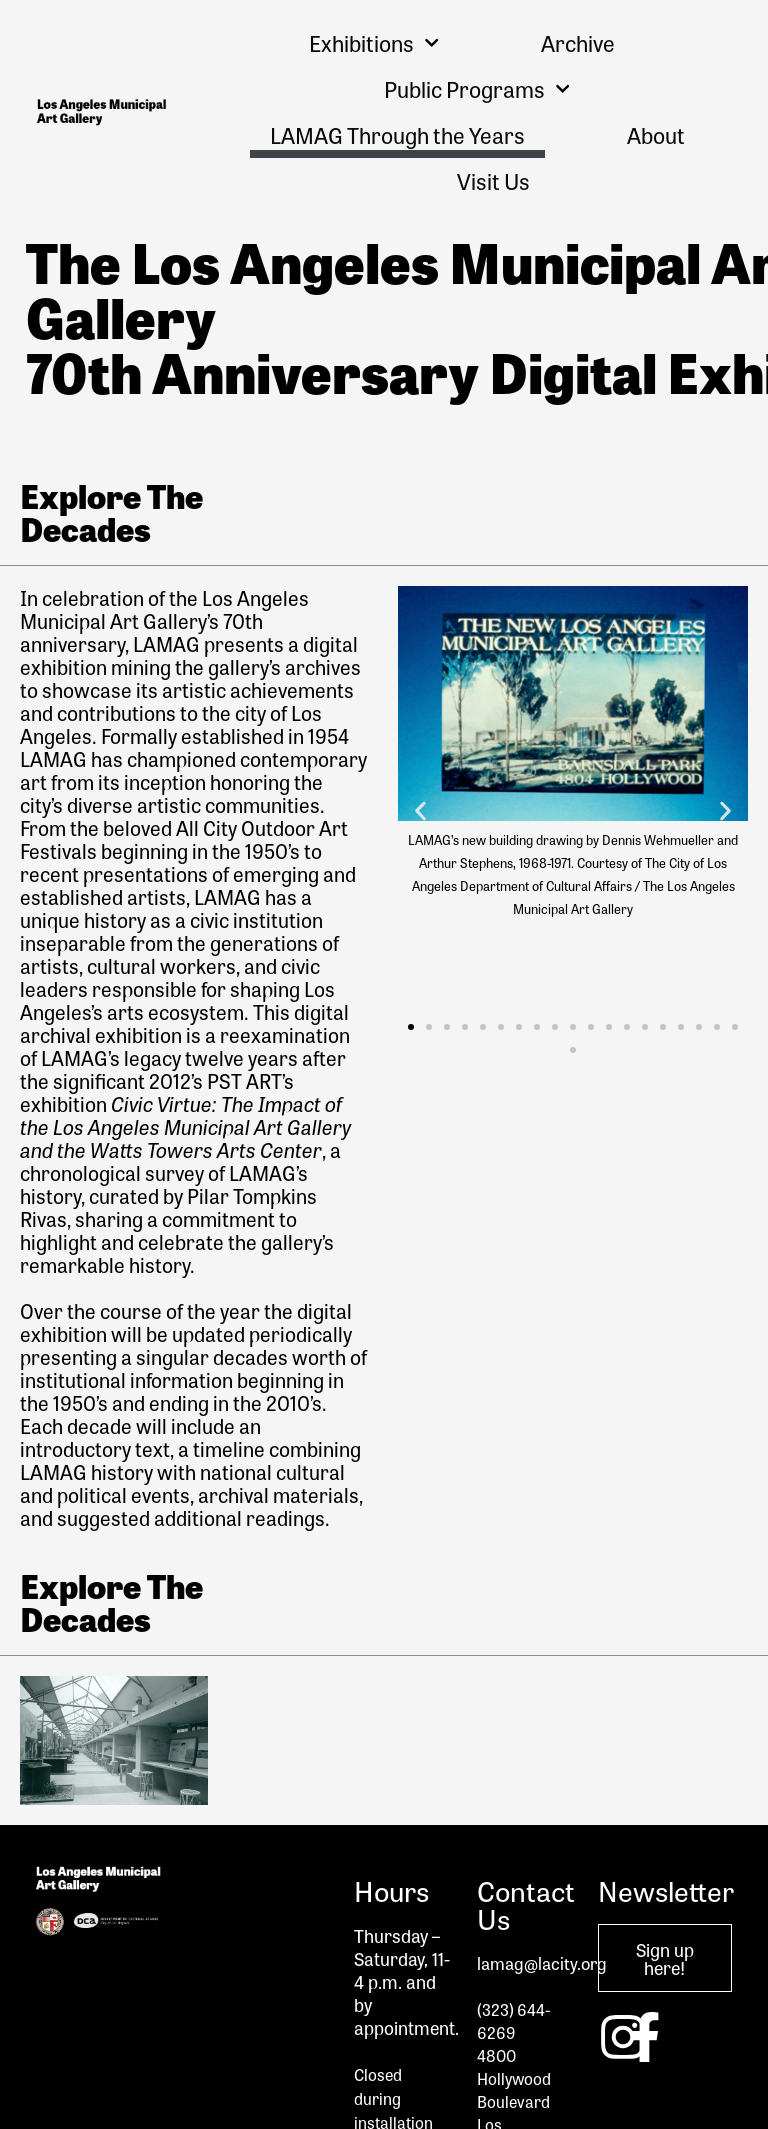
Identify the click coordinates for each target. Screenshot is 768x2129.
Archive (578, 43)
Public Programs (477, 88)
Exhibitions (374, 42)
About (656, 135)
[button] (420, 810)
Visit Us (493, 181)
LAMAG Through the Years (397, 135)
